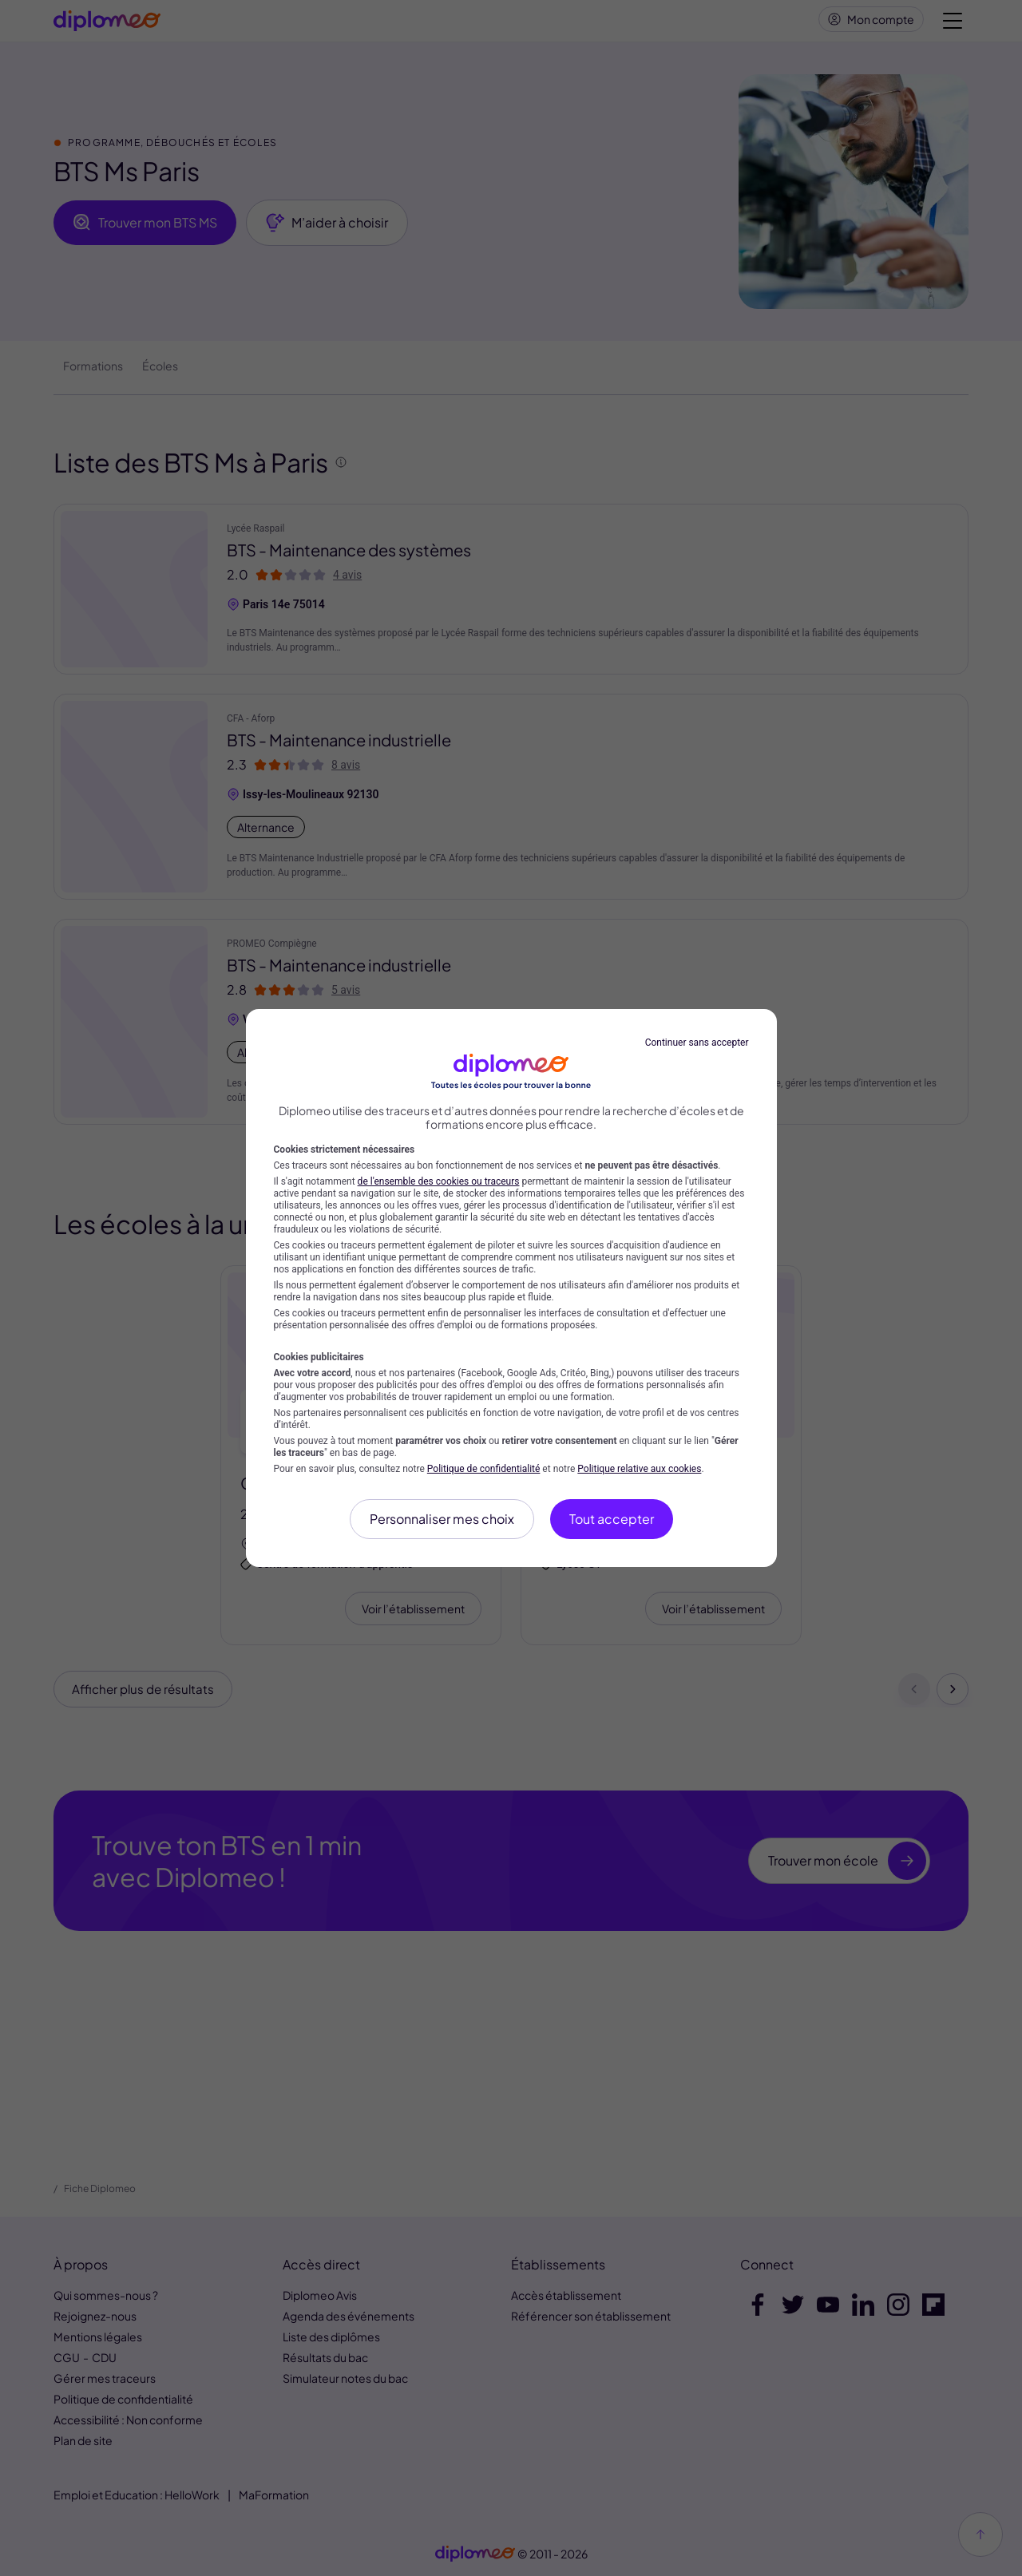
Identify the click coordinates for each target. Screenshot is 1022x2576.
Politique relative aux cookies (639, 1468)
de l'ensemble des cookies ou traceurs (439, 1181)
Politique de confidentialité (484, 1468)
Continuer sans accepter (697, 1042)
